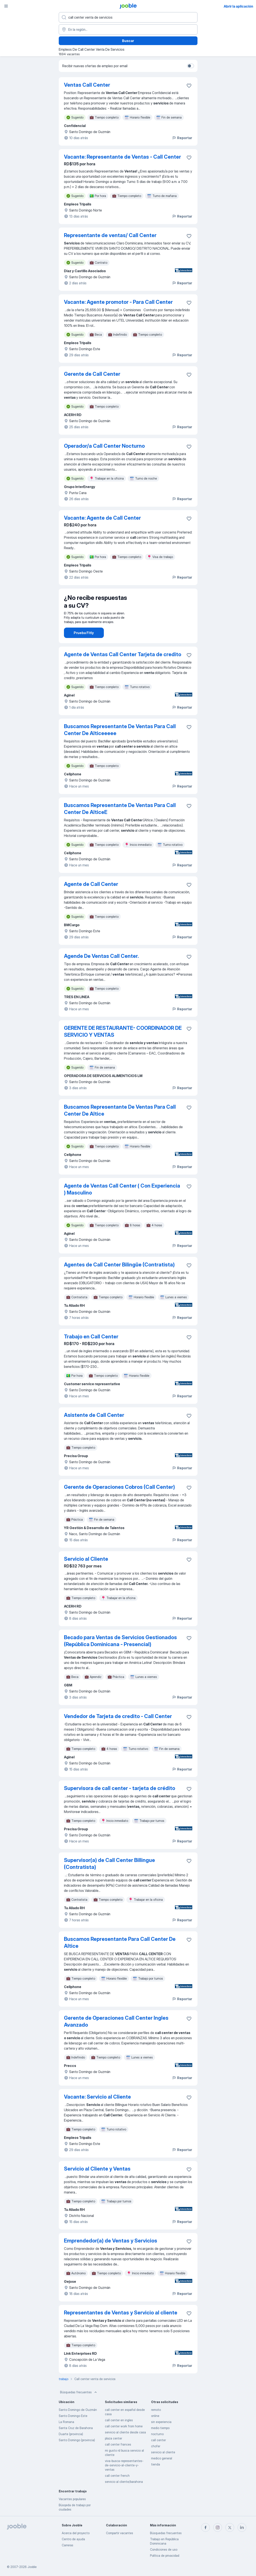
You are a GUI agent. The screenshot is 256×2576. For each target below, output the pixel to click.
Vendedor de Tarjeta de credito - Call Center (118, 1716)
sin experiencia (161, 2422)
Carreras (67, 2545)
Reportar (182, 138)
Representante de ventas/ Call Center (110, 235)
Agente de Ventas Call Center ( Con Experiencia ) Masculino (122, 1189)
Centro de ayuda (73, 2539)
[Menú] (6, 6)
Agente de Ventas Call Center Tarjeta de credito (122, 654)
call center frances (118, 2444)
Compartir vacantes (119, 2533)
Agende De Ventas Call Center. (101, 956)
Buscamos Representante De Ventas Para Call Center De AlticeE (120, 808)
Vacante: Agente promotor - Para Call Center (118, 302)
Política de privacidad (164, 2555)
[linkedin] (242, 2527)
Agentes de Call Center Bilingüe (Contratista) (119, 1264)
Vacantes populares (72, 2499)
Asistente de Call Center (94, 1415)
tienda (155, 2464)
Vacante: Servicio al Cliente (97, 2097)
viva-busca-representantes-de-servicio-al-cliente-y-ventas (124, 2465)
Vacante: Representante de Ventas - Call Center (122, 157)
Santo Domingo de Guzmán (78, 2410)
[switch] (190, 66)
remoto (156, 2410)
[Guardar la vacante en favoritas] (189, 85)
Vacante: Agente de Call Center (102, 518)
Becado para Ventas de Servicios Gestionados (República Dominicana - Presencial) (120, 1640)
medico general (161, 2458)
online (155, 2416)
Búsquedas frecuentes (79, 2392)
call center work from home (124, 2426)
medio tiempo (160, 2428)
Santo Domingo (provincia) (77, 2440)
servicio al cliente (163, 2452)
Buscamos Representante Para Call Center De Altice (120, 1942)
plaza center (113, 2438)
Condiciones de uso (163, 2549)
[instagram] (217, 2527)
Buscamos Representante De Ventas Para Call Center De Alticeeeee (120, 729)
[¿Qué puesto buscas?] (128, 17)
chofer (155, 2446)
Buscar (128, 41)
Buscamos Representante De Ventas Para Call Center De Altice (120, 1110)
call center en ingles (119, 2420)
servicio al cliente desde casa (125, 2432)
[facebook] (205, 2527)
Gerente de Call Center (92, 374)
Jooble (32, 2567)
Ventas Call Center (87, 85)
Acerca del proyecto (76, 2533)
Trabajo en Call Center (91, 1336)
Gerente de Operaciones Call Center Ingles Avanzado (116, 2021)
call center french (117, 2475)
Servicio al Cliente (86, 1559)
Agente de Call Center (91, 884)
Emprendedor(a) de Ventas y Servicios (110, 2241)
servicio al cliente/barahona (124, 2481)
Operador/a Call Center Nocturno (104, 446)
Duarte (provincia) (71, 2434)
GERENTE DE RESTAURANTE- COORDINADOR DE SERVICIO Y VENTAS (123, 1031)
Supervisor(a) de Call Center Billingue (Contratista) (109, 1863)
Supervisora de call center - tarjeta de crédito (119, 1788)
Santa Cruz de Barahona (76, 2428)
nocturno (157, 2434)
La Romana (66, 2422)
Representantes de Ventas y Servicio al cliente (120, 2312)
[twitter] (229, 2527)
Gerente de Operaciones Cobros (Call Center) (119, 1487)
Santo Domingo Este (73, 2416)
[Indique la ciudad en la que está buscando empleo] (128, 29)
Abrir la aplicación (238, 6)
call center (158, 2440)
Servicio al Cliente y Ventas (97, 2169)
